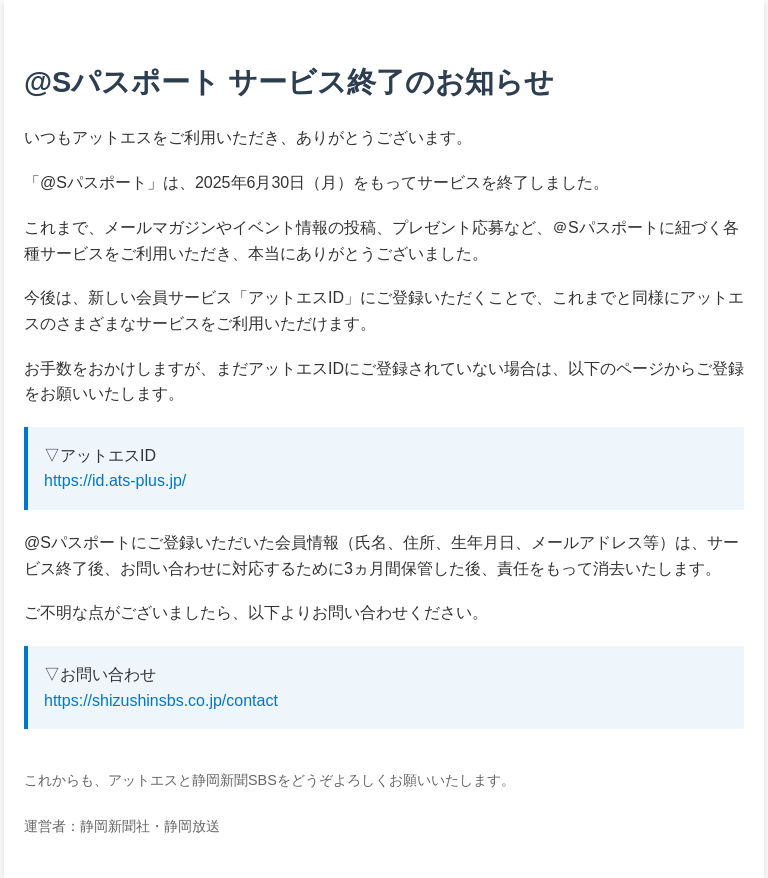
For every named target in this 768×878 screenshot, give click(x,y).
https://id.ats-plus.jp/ (115, 480)
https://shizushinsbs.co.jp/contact (161, 700)
